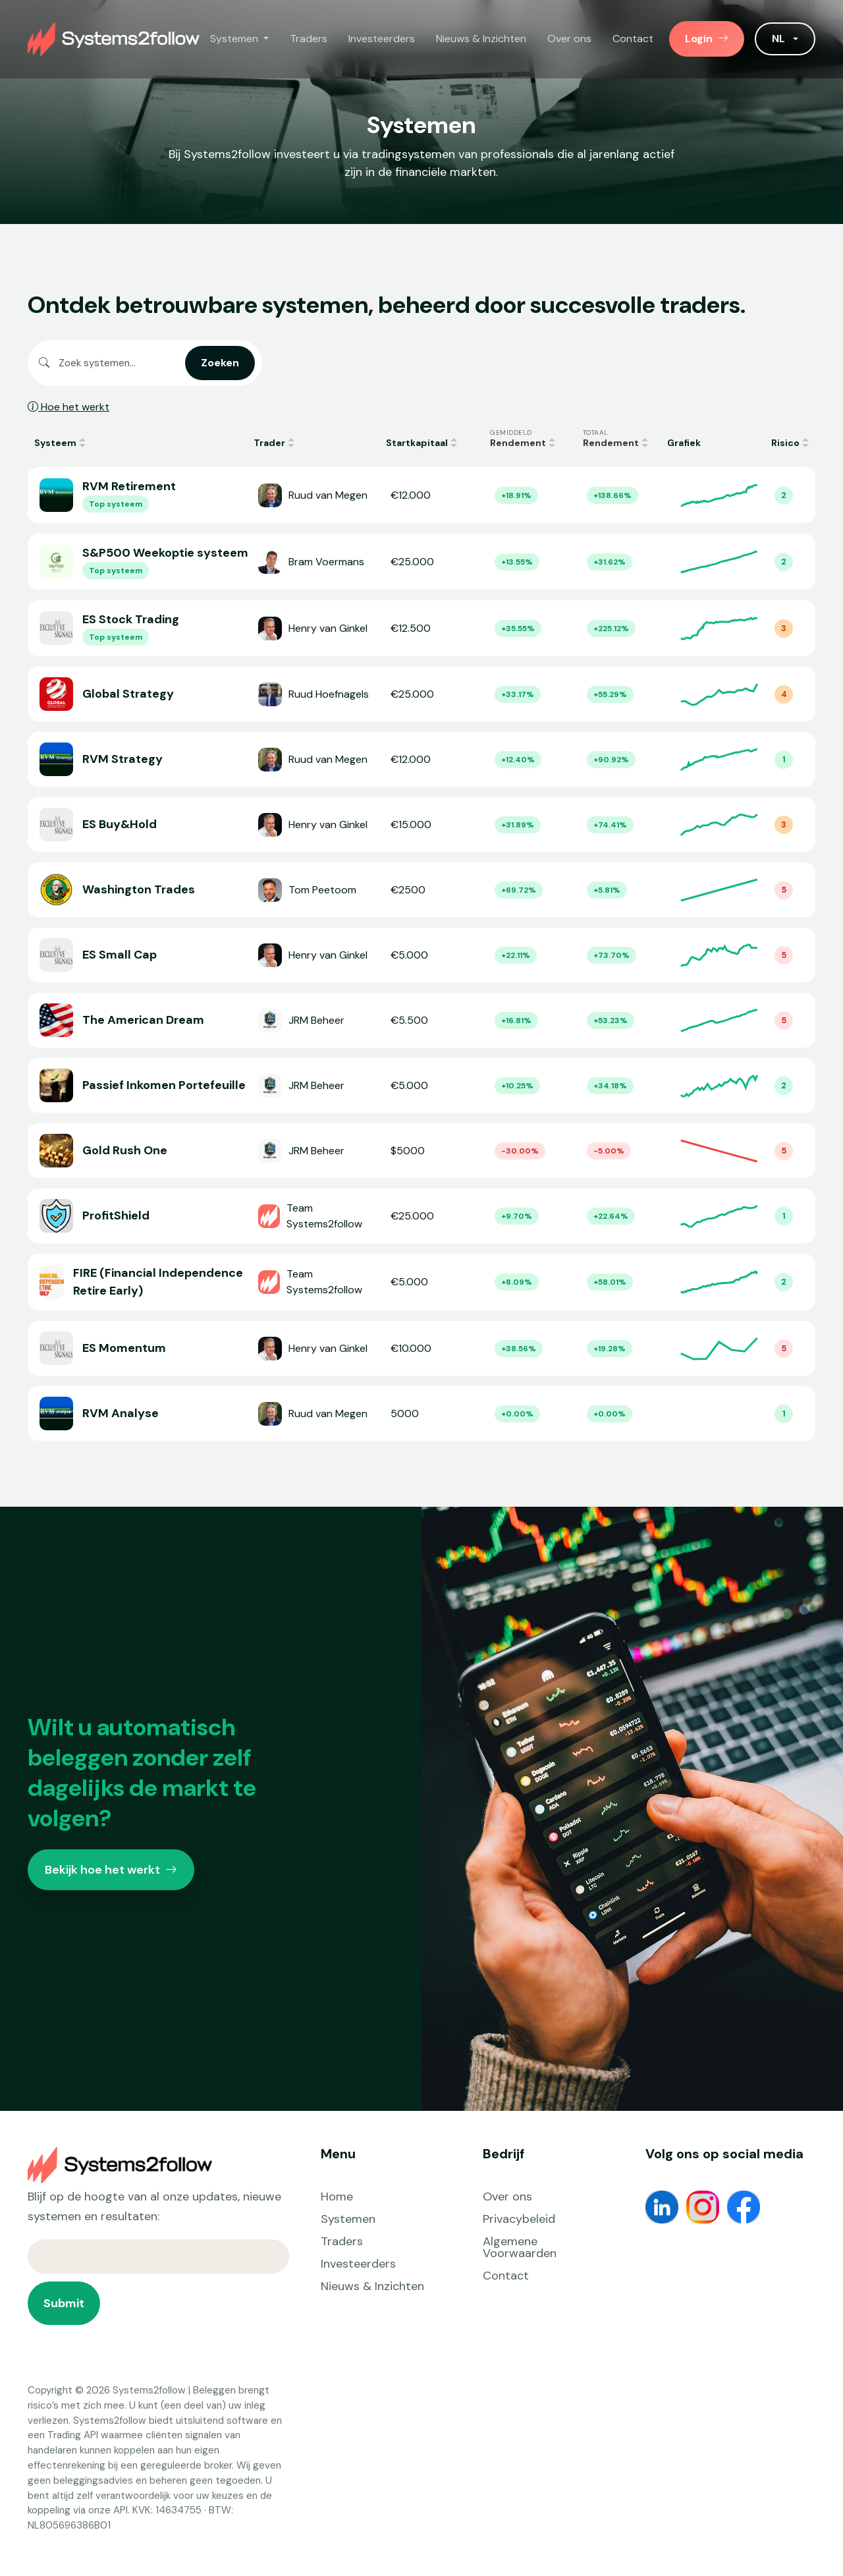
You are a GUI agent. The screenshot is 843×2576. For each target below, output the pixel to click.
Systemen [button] (235, 38)
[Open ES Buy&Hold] (421, 824)
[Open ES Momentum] (421, 1348)
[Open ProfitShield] (421, 1216)
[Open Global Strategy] (421, 694)
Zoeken (220, 363)
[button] (785, 38)
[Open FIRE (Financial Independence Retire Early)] (421, 1282)
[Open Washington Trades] (421, 889)
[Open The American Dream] (421, 1020)
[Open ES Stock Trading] (421, 628)
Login (706, 38)
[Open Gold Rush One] (421, 1150)
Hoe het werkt (68, 407)
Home (337, 2196)
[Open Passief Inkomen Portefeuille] (421, 1085)
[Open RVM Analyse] (421, 1413)
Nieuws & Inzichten (481, 38)
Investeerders (381, 38)
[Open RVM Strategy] (421, 759)
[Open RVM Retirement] (421, 495)
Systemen (348, 2219)
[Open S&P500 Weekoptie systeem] (421, 562)
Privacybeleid (519, 2219)
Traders (308, 38)
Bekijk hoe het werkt (111, 1870)
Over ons (569, 38)
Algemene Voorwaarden (520, 2247)
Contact (632, 38)
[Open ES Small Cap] (421, 955)
